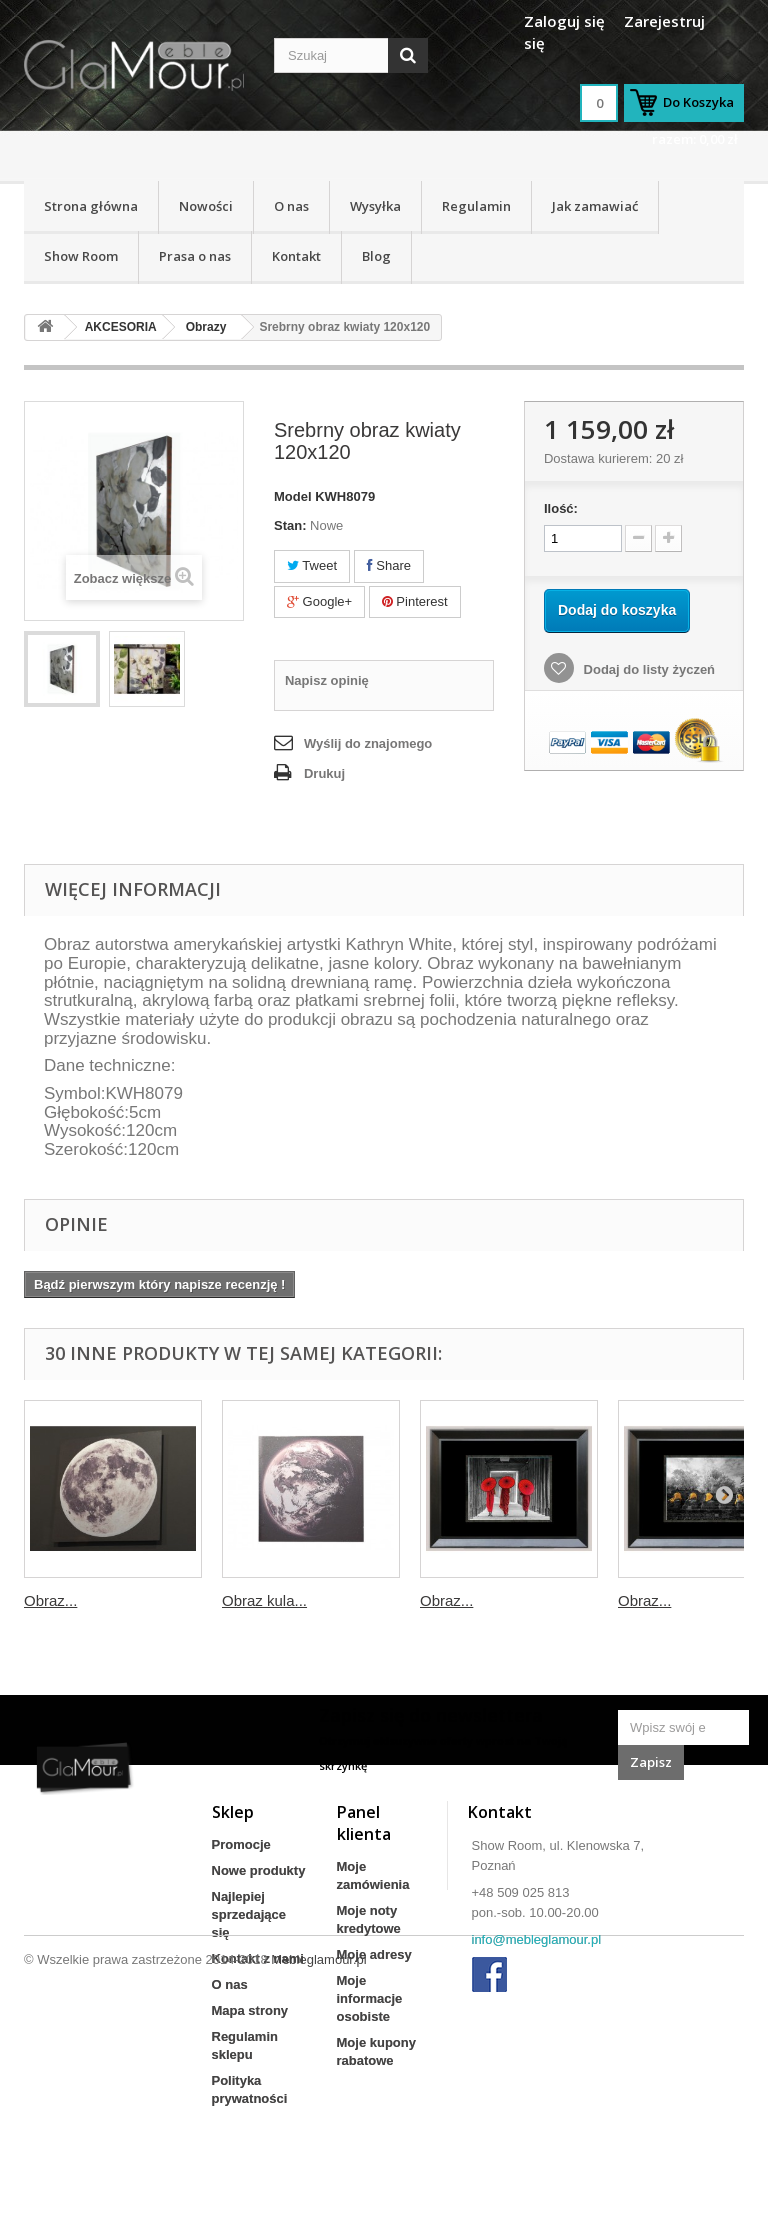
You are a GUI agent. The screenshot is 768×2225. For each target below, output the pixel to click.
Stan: (290, 525)
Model (293, 496)
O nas (291, 206)
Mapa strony (250, 2010)
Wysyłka (375, 206)
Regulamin (476, 206)
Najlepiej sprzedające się (249, 1914)
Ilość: (561, 508)
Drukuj (324, 773)
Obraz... (50, 1600)
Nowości (206, 206)
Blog (376, 256)
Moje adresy (374, 1954)
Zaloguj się (564, 21)
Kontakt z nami (258, 1958)
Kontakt (296, 256)
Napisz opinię (327, 680)
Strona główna (91, 206)
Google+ (319, 601)
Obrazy (206, 327)
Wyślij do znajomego (368, 743)
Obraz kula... (264, 1600)
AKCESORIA (121, 327)
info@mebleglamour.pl (537, 1939)
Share (389, 565)
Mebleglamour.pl (318, 2170)
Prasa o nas (195, 256)
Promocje (241, 1844)
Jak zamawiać (595, 206)
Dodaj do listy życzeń (647, 669)
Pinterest (415, 601)
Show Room (81, 256)
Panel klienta (364, 1823)
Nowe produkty (259, 1870)
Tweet (312, 565)
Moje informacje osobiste (370, 1998)
